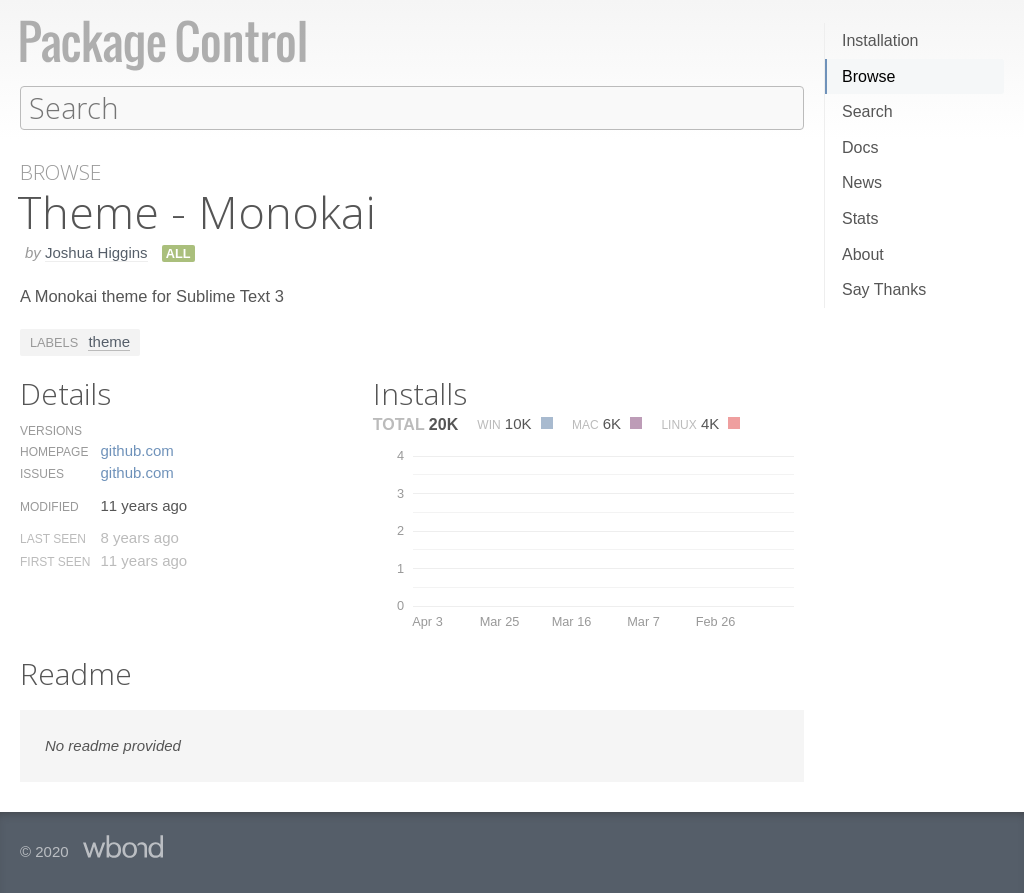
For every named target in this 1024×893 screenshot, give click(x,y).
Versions (51, 430)
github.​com (136, 449)
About (863, 254)
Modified (49, 506)
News (862, 182)
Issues (42, 473)
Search (867, 111)
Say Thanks (884, 289)
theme (109, 340)
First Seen (55, 561)
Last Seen (53, 538)
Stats (860, 218)
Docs (860, 147)
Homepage (54, 451)
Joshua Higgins (96, 251)
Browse (868, 76)
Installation (880, 40)
